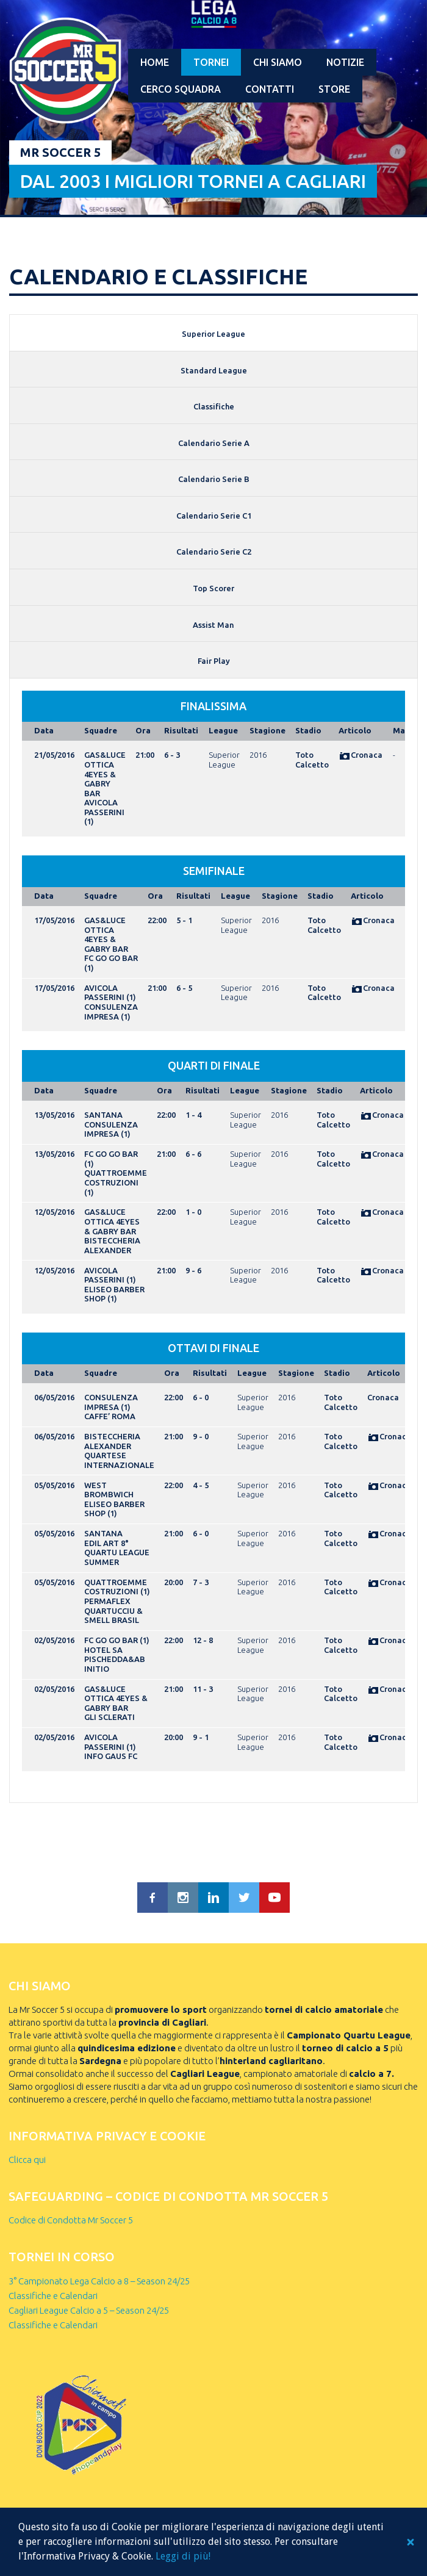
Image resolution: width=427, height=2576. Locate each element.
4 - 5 (201, 1485)
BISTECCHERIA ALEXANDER (112, 1245)
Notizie (345, 62)
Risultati (181, 730)
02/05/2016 (54, 1640)
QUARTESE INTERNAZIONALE (119, 1460)
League (223, 730)
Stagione (267, 730)
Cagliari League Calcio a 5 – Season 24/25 (89, 2310)
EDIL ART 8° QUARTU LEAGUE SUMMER (116, 1552)
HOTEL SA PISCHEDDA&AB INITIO (114, 1659)
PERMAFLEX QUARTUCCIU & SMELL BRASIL (113, 1610)
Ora (143, 730)
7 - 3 (201, 1582)
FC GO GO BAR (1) (116, 1640)
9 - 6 (193, 1270)
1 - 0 (193, 1211)
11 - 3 (203, 1689)
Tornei (211, 62)
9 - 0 (201, 1436)
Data (44, 730)
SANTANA (103, 1114)
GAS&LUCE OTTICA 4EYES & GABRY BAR (105, 773)
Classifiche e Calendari (53, 2295)
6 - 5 (184, 988)
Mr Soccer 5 (60, 152)
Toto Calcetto (312, 759)
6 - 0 (201, 1397)
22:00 (157, 920)
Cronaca (360, 754)
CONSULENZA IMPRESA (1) (111, 1011)
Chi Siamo (277, 62)
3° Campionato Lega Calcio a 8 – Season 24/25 (99, 2281)
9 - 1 (201, 1737)
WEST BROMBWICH (109, 1490)
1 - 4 (193, 1114)
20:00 (173, 1582)
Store (334, 89)
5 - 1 (184, 920)
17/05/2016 (54, 920)
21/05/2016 (54, 754)
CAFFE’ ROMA (109, 1416)
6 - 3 (172, 754)
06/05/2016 (54, 1397)
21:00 (144, 754)
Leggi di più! (183, 2556)
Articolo (355, 730)
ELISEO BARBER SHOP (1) (114, 1294)
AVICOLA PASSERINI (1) (104, 812)
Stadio (308, 730)
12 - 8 (203, 1640)
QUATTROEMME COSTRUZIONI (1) (115, 1182)
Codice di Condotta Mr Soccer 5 (71, 2220)
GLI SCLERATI (109, 1717)
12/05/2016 (54, 1211)
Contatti (269, 89)
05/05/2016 (54, 1485)
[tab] (213, 332)
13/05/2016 (54, 1114)
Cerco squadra (180, 89)
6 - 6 (193, 1153)
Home (154, 62)
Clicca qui (27, 2159)
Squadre (100, 730)
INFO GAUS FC (110, 1756)
